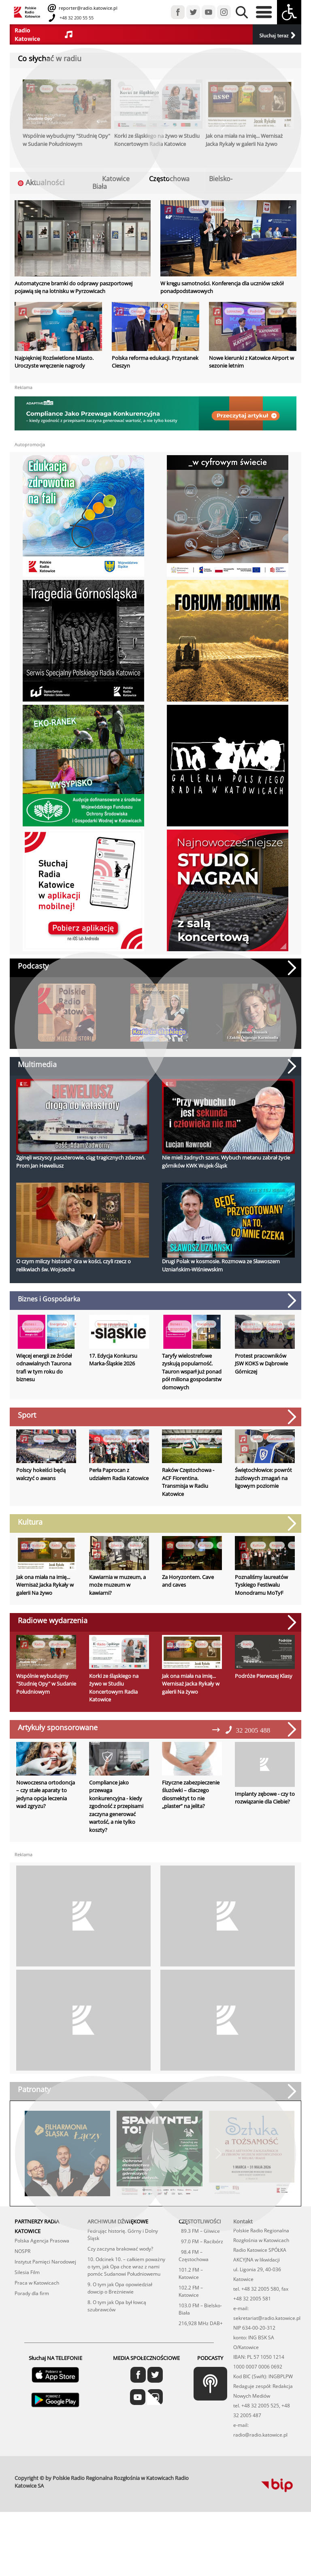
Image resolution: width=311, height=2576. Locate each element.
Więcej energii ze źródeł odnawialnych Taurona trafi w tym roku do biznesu (44, 1367)
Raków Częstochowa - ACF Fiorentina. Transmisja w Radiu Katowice (188, 1482)
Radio (55, 1545)
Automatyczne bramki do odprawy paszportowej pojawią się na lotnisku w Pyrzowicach (73, 287)
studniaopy (59, 1655)
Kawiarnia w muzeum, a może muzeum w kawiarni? (117, 1595)
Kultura (37, 1545)
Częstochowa (180, 1438)
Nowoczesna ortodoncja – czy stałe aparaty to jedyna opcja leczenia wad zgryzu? (45, 1828)
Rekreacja (112, 1438)
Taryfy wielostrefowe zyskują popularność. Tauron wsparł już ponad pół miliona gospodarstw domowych (192, 1371)
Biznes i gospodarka (33, 1326)
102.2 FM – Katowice (191, 2325)
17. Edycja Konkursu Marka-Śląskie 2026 (113, 1359)
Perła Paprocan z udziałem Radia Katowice (119, 1474)
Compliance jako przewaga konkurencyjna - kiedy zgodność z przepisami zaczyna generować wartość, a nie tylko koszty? (116, 1839)
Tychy (148, 1438)
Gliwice (116, 1545)
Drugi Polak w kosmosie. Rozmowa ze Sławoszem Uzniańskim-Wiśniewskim (221, 1265)
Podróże (256, 311)
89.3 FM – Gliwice (199, 2264)
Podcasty (33, 966)
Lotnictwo (234, 311)
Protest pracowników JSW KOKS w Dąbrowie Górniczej (261, 1363)
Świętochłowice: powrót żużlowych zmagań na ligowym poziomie (263, 1477)
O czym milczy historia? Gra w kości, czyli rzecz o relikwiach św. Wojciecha (73, 1265)
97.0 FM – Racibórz (201, 2275)
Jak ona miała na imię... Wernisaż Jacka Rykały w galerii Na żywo (45, 1584)
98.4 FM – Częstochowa (194, 2289)
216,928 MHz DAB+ (201, 2356)
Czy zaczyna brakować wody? (120, 2282)
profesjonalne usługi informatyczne (232, 2510)
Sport (64, 1438)
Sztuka (73, 1545)
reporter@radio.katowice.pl (87, 8)
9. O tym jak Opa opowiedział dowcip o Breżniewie (119, 2322)
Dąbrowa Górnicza (275, 1326)
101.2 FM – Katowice (191, 2307)
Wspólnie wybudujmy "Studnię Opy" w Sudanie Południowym (46, 1706)
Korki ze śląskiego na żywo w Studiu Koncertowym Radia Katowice (113, 1710)
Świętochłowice (280, 1438)
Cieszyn (197, 209)
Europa (203, 1438)
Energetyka (42, 311)
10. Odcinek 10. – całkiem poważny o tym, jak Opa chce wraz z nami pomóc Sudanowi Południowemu (126, 2300)
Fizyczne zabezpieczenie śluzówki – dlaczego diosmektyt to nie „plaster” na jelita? (190, 1828)
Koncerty (185, 1545)
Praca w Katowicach (37, 2316)
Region (276, 311)
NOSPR (22, 2284)
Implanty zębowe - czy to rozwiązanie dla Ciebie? (265, 1820)
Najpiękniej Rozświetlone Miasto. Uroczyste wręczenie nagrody (54, 362)
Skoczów (65, 311)
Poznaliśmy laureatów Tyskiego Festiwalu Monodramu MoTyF (261, 1595)
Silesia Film (27, 2305)
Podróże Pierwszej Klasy (263, 1698)
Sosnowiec (44, 1438)
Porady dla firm (32, 2327)
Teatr (294, 1545)
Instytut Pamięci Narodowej (45, 2295)
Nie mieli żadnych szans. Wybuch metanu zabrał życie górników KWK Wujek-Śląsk (226, 1161)
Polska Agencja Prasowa (42, 2274)
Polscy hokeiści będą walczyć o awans (41, 1474)
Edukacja (217, 209)
